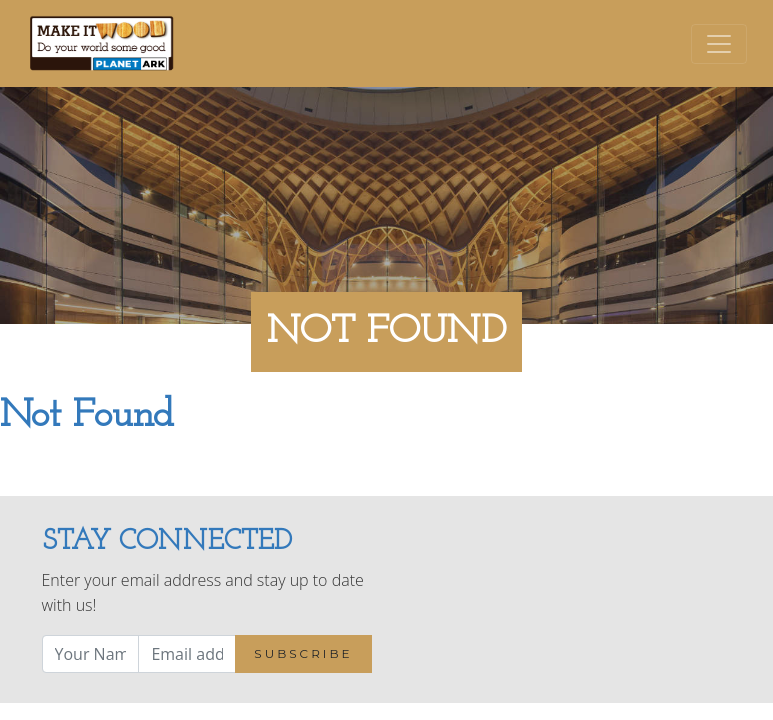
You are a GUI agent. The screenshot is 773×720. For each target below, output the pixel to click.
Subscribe (303, 653)
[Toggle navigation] (719, 44)
